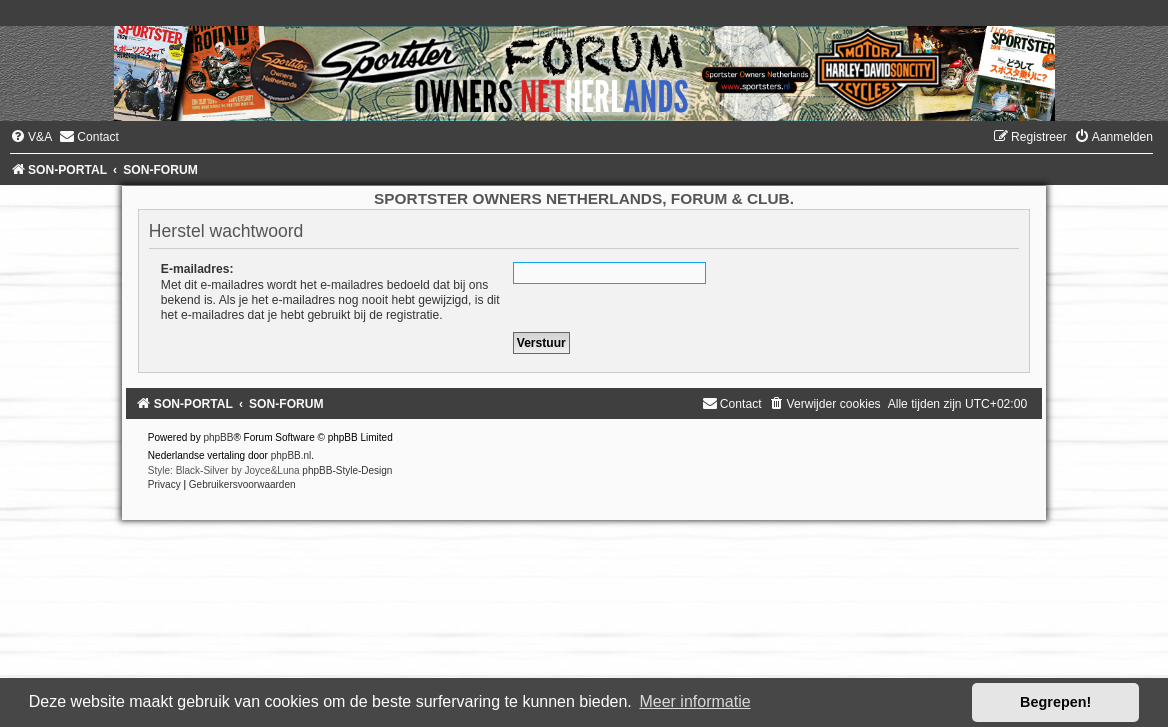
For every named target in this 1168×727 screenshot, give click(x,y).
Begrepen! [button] (1055, 702)
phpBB (218, 437)
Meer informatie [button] (694, 701)
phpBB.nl (291, 455)
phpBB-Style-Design (347, 470)
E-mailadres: (197, 269)
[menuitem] (31, 137)
